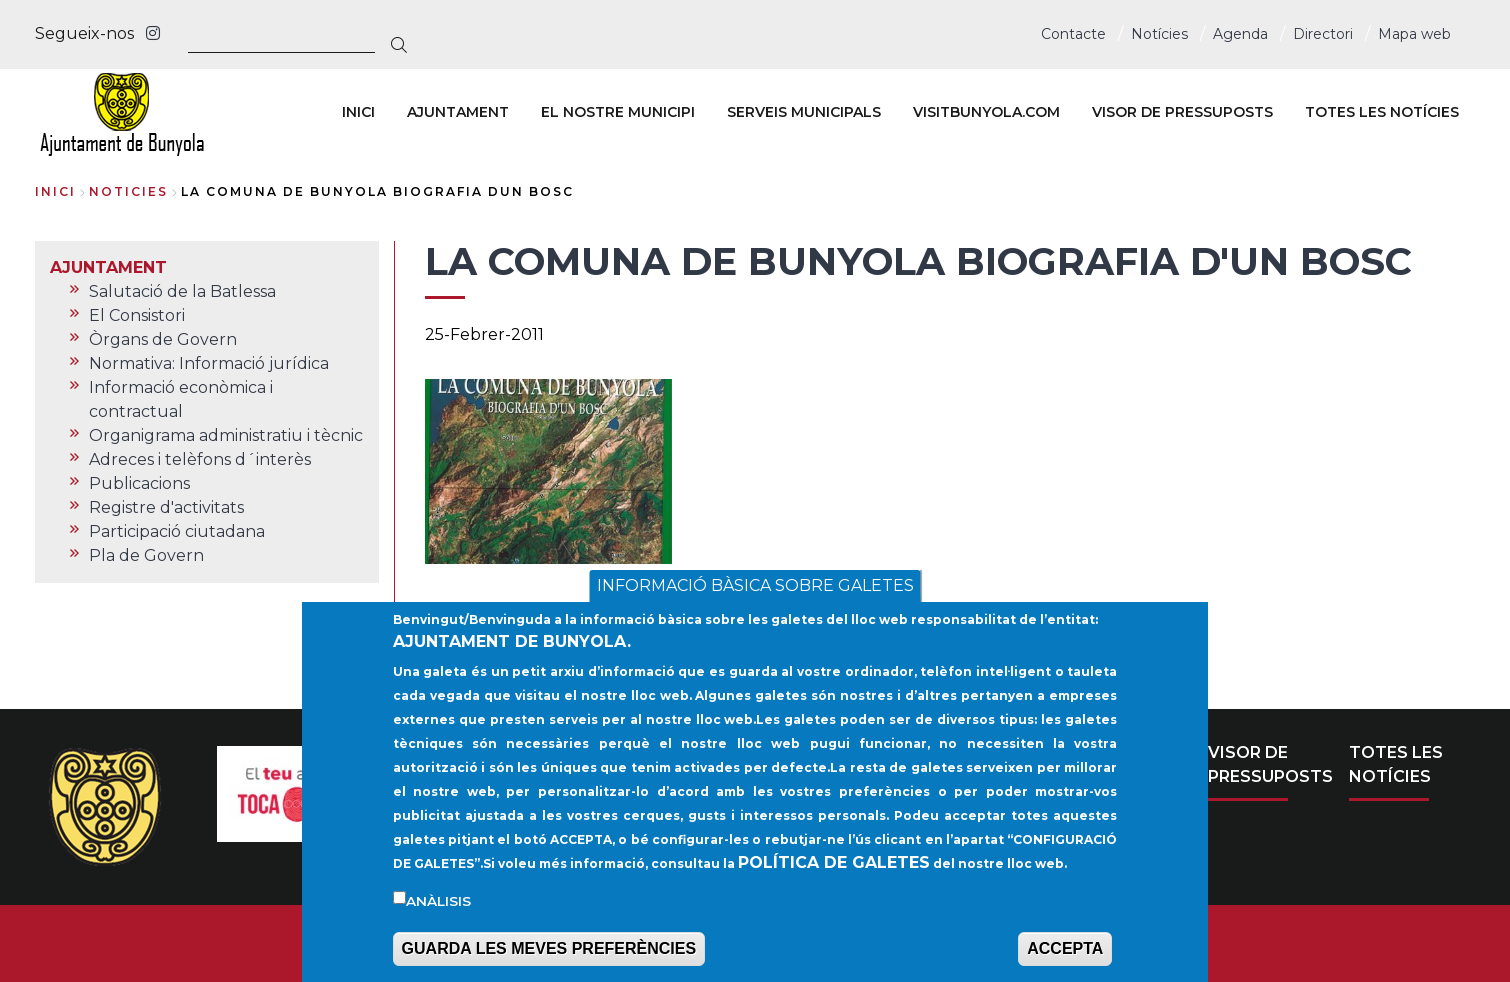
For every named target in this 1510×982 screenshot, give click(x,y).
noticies (128, 191)
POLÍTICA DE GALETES (834, 881)
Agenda (1240, 34)
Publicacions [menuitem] (139, 483)
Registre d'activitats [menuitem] (166, 507)
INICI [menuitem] (358, 112)
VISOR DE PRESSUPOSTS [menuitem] (1182, 112)
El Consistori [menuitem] (137, 315)
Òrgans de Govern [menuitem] (163, 339)
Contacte (1073, 34)
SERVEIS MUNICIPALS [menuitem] (804, 112)
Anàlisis (438, 920)
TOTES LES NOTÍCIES (1396, 764)
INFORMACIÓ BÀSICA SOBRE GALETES (755, 605)
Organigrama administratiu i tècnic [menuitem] (226, 435)
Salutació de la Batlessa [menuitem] (182, 291)
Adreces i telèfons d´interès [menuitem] (200, 459)
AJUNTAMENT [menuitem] (458, 112)
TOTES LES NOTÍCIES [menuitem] (1382, 112)
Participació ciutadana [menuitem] (177, 531)
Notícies (1159, 34)
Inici (55, 191)
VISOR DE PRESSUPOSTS (1270, 764)
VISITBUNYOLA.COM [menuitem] (986, 112)
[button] (548, 471)
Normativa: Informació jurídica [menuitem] (209, 363)
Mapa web (1414, 34)
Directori (1323, 34)
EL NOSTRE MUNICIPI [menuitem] (618, 112)
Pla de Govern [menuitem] (146, 555)
